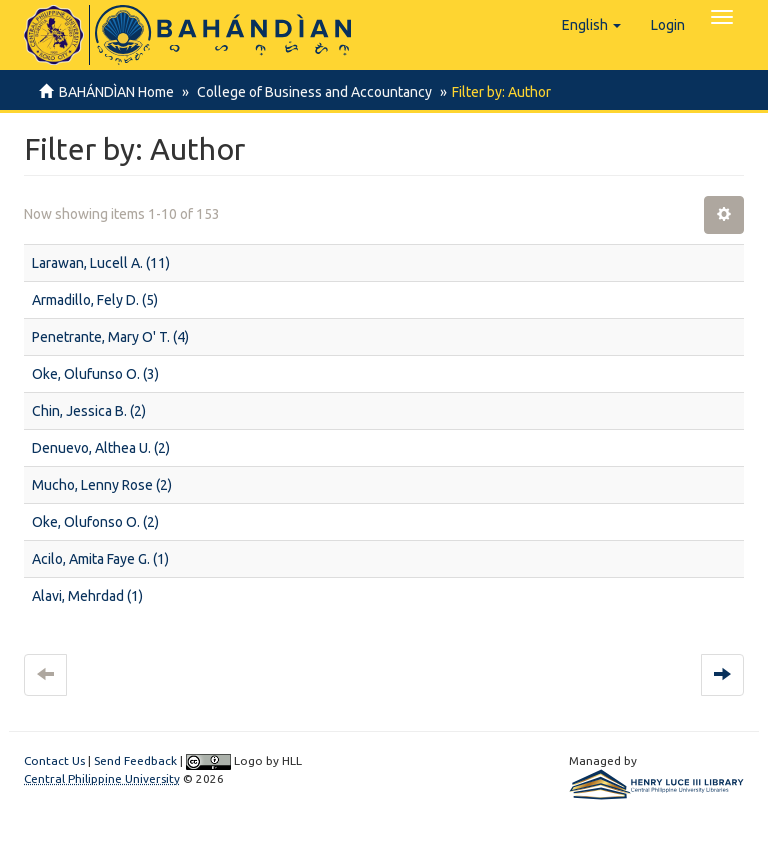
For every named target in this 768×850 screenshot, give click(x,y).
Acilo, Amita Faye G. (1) (100, 559)
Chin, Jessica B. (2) (89, 411)
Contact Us (54, 760)
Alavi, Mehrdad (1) (87, 596)
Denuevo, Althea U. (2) (101, 448)
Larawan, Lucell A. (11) (101, 263)
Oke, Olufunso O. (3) (95, 374)
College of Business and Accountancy (311, 92)
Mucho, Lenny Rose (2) (102, 485)
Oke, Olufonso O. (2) (95, 522)
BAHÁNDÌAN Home (116, 92)
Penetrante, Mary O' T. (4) (110, 337)
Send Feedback (135, 760)
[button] (591, 25)
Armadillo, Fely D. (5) (95, 300)
